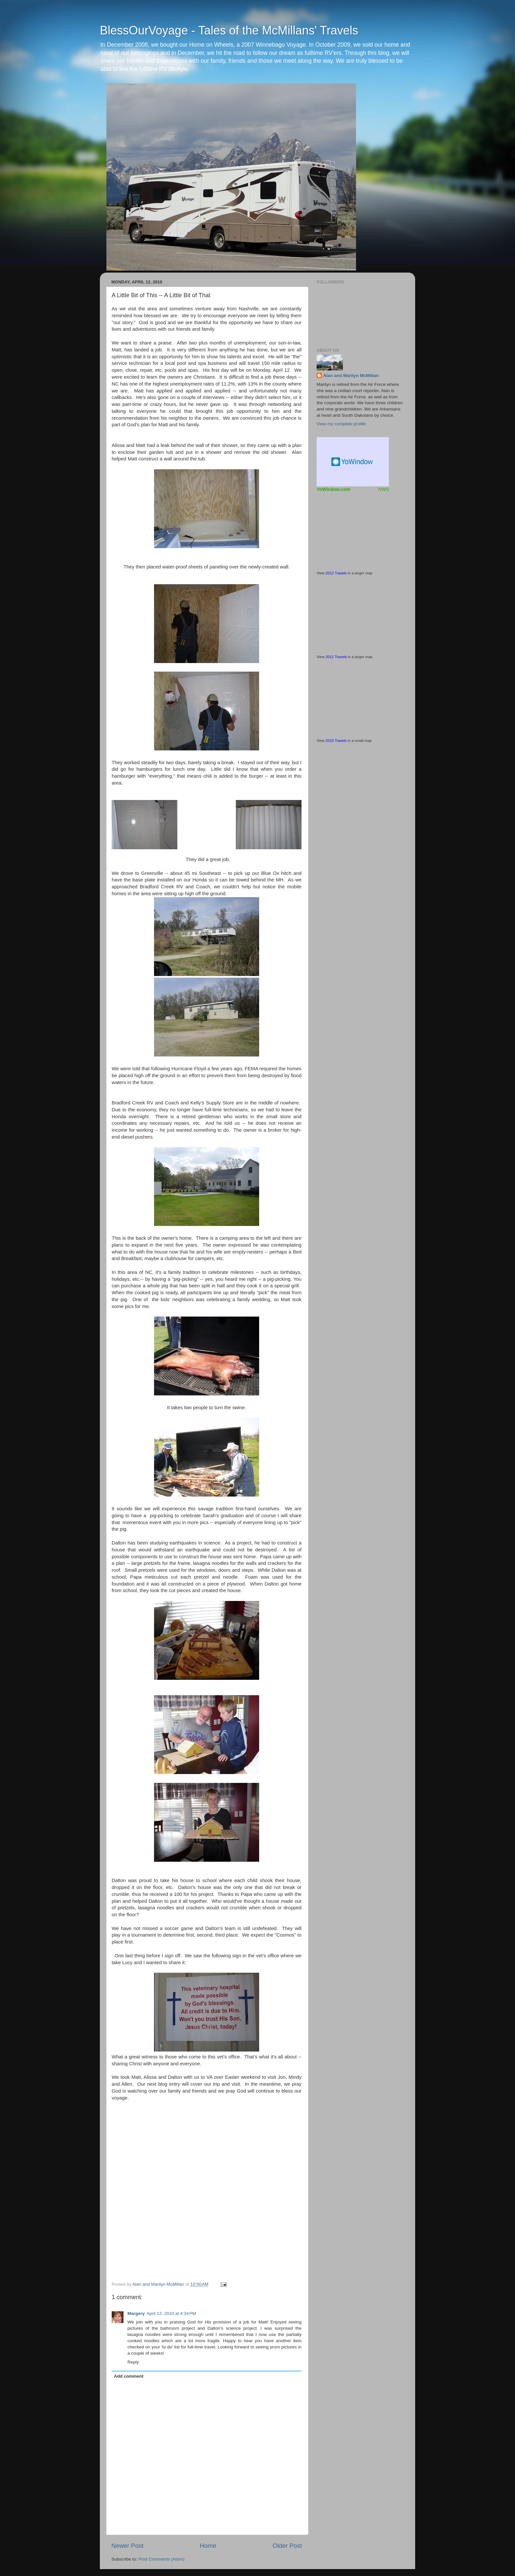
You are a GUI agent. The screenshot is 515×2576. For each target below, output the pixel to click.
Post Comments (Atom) (162, 2559)
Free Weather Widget (353, 461)
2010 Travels (336, 741)
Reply (133, 2362)
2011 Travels (336, 657)
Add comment (129, 2376)
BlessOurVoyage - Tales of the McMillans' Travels (229, 30)
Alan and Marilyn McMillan (351, 375)
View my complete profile (341, 423)
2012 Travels (336, 573)
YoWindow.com (333, 489)
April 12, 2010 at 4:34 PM (171, 2313)
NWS (383, 489)
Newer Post (127, 2545)
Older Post (287, 2545)
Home (208, 2545)
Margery (136, 2313)
